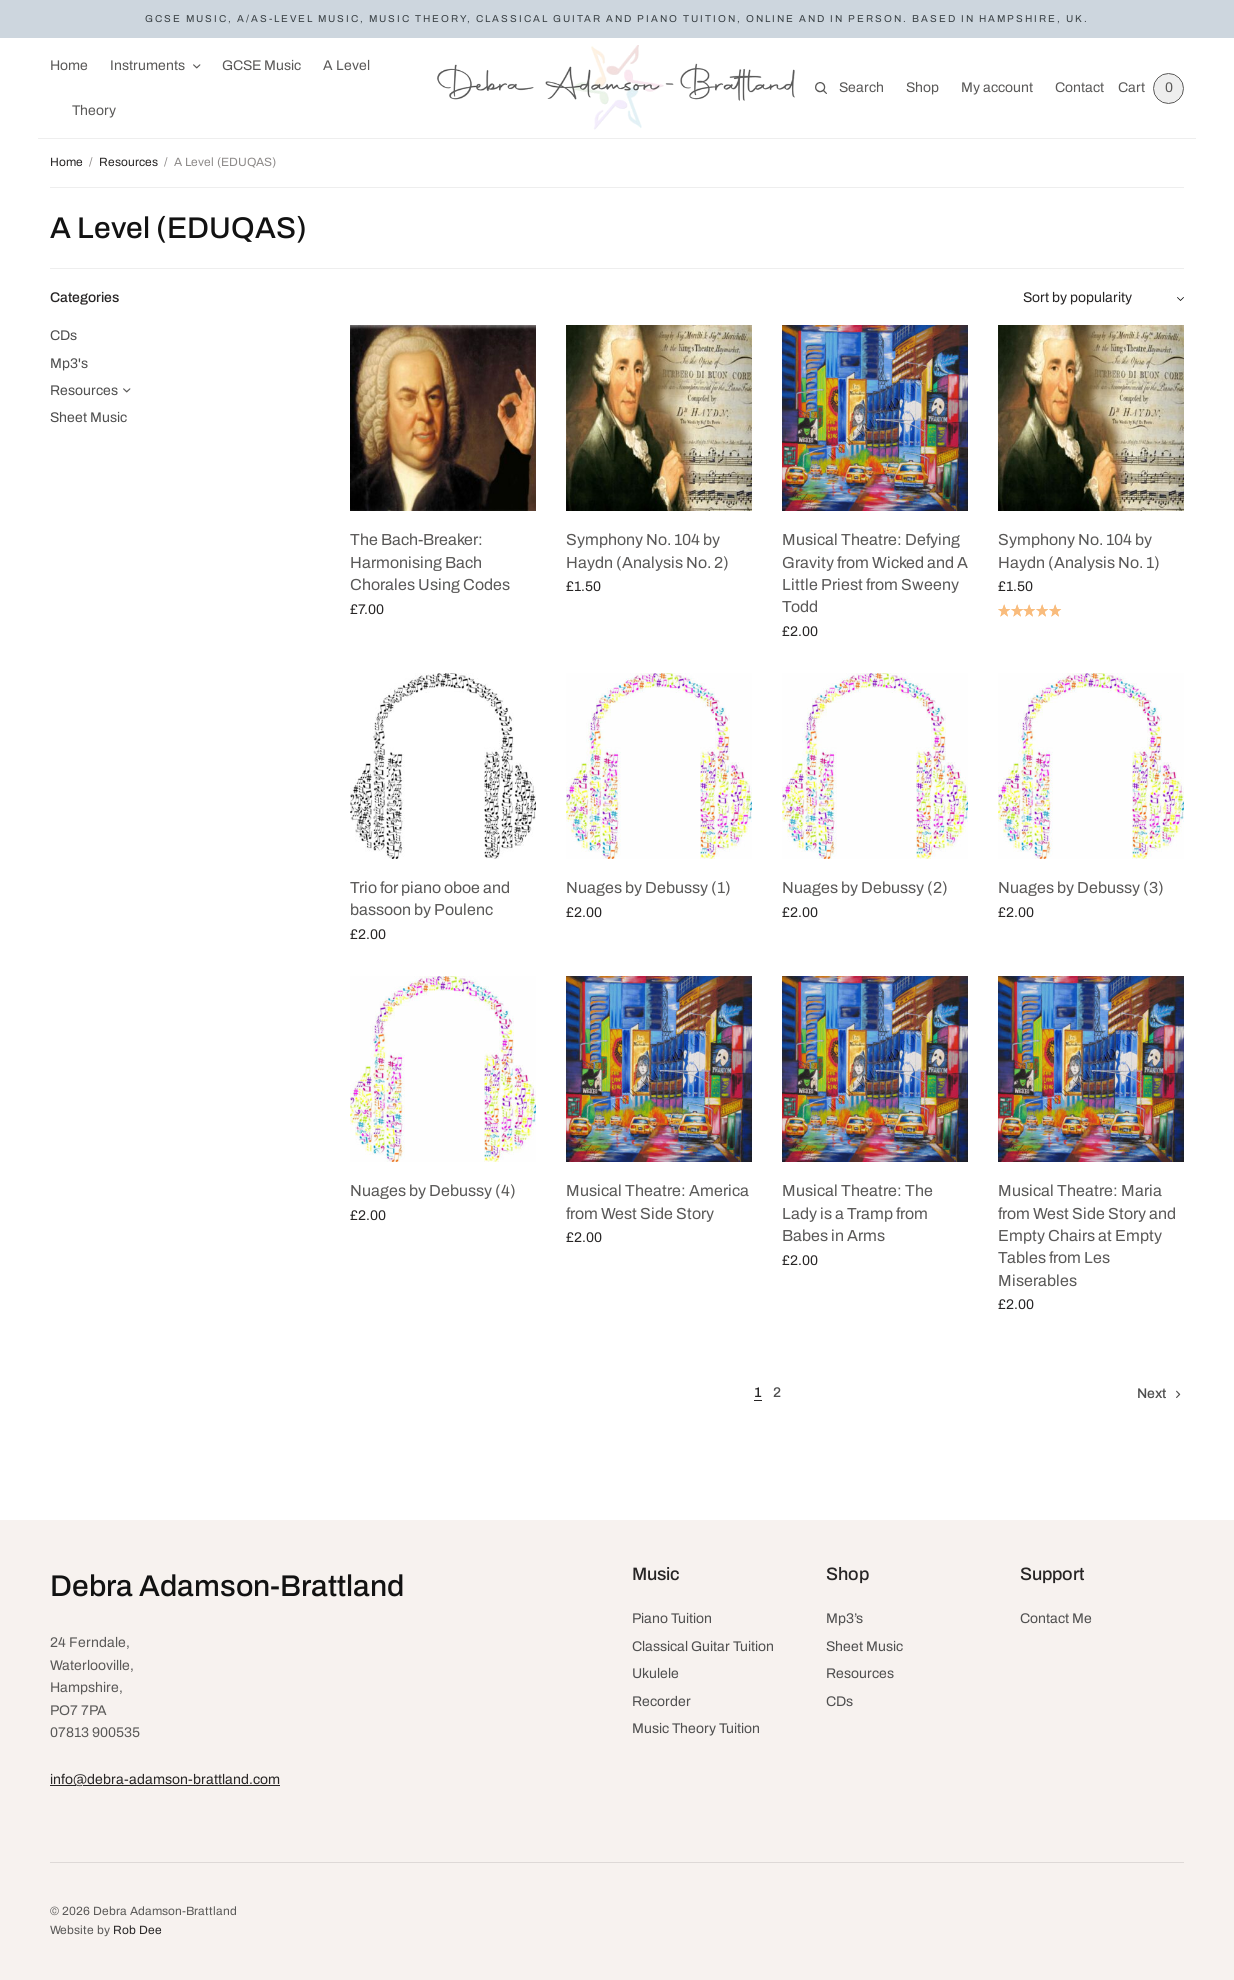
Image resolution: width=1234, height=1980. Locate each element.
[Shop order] (1103, 298)
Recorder (661, 1701)
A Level (346, 65)
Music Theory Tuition (696, 1728)
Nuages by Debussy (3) (1081, 887)
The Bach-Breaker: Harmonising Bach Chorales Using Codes (430, 562)
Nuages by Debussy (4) (433, 1190)
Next (1151, 1393)
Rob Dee (137, 1930)
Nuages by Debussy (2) (865, 887)
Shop (918, 87)
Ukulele (655, 1673)
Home (69, 65)
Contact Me (1056, 1618)
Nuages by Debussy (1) (648, 887)
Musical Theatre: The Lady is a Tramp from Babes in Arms (857, 1213)
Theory (94, 110)
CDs (63, 335)
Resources (128, 162)
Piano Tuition (672, 1618)
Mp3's (69, 363)
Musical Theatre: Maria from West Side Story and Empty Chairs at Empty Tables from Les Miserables (1087, 1235)
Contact (1075, 87)
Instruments (147, 65)
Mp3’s (844, 1618)
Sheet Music (88, 417)
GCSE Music (261, 65)
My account (993, 87)
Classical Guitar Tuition (703, 1646)
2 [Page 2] (777, 1393)
